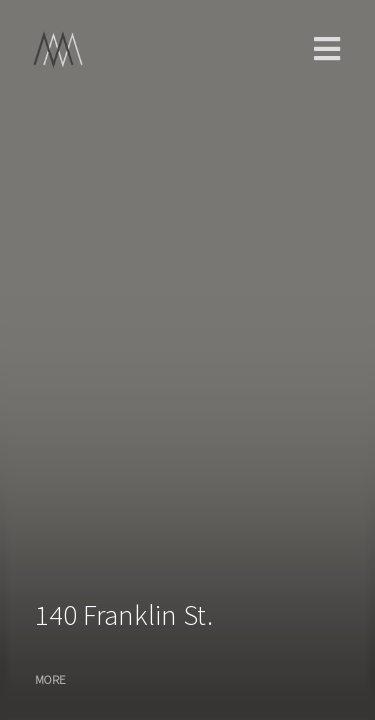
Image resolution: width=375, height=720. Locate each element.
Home (72, 50)
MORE (50, 679)
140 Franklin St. (124, 615)
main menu (327, 49)
